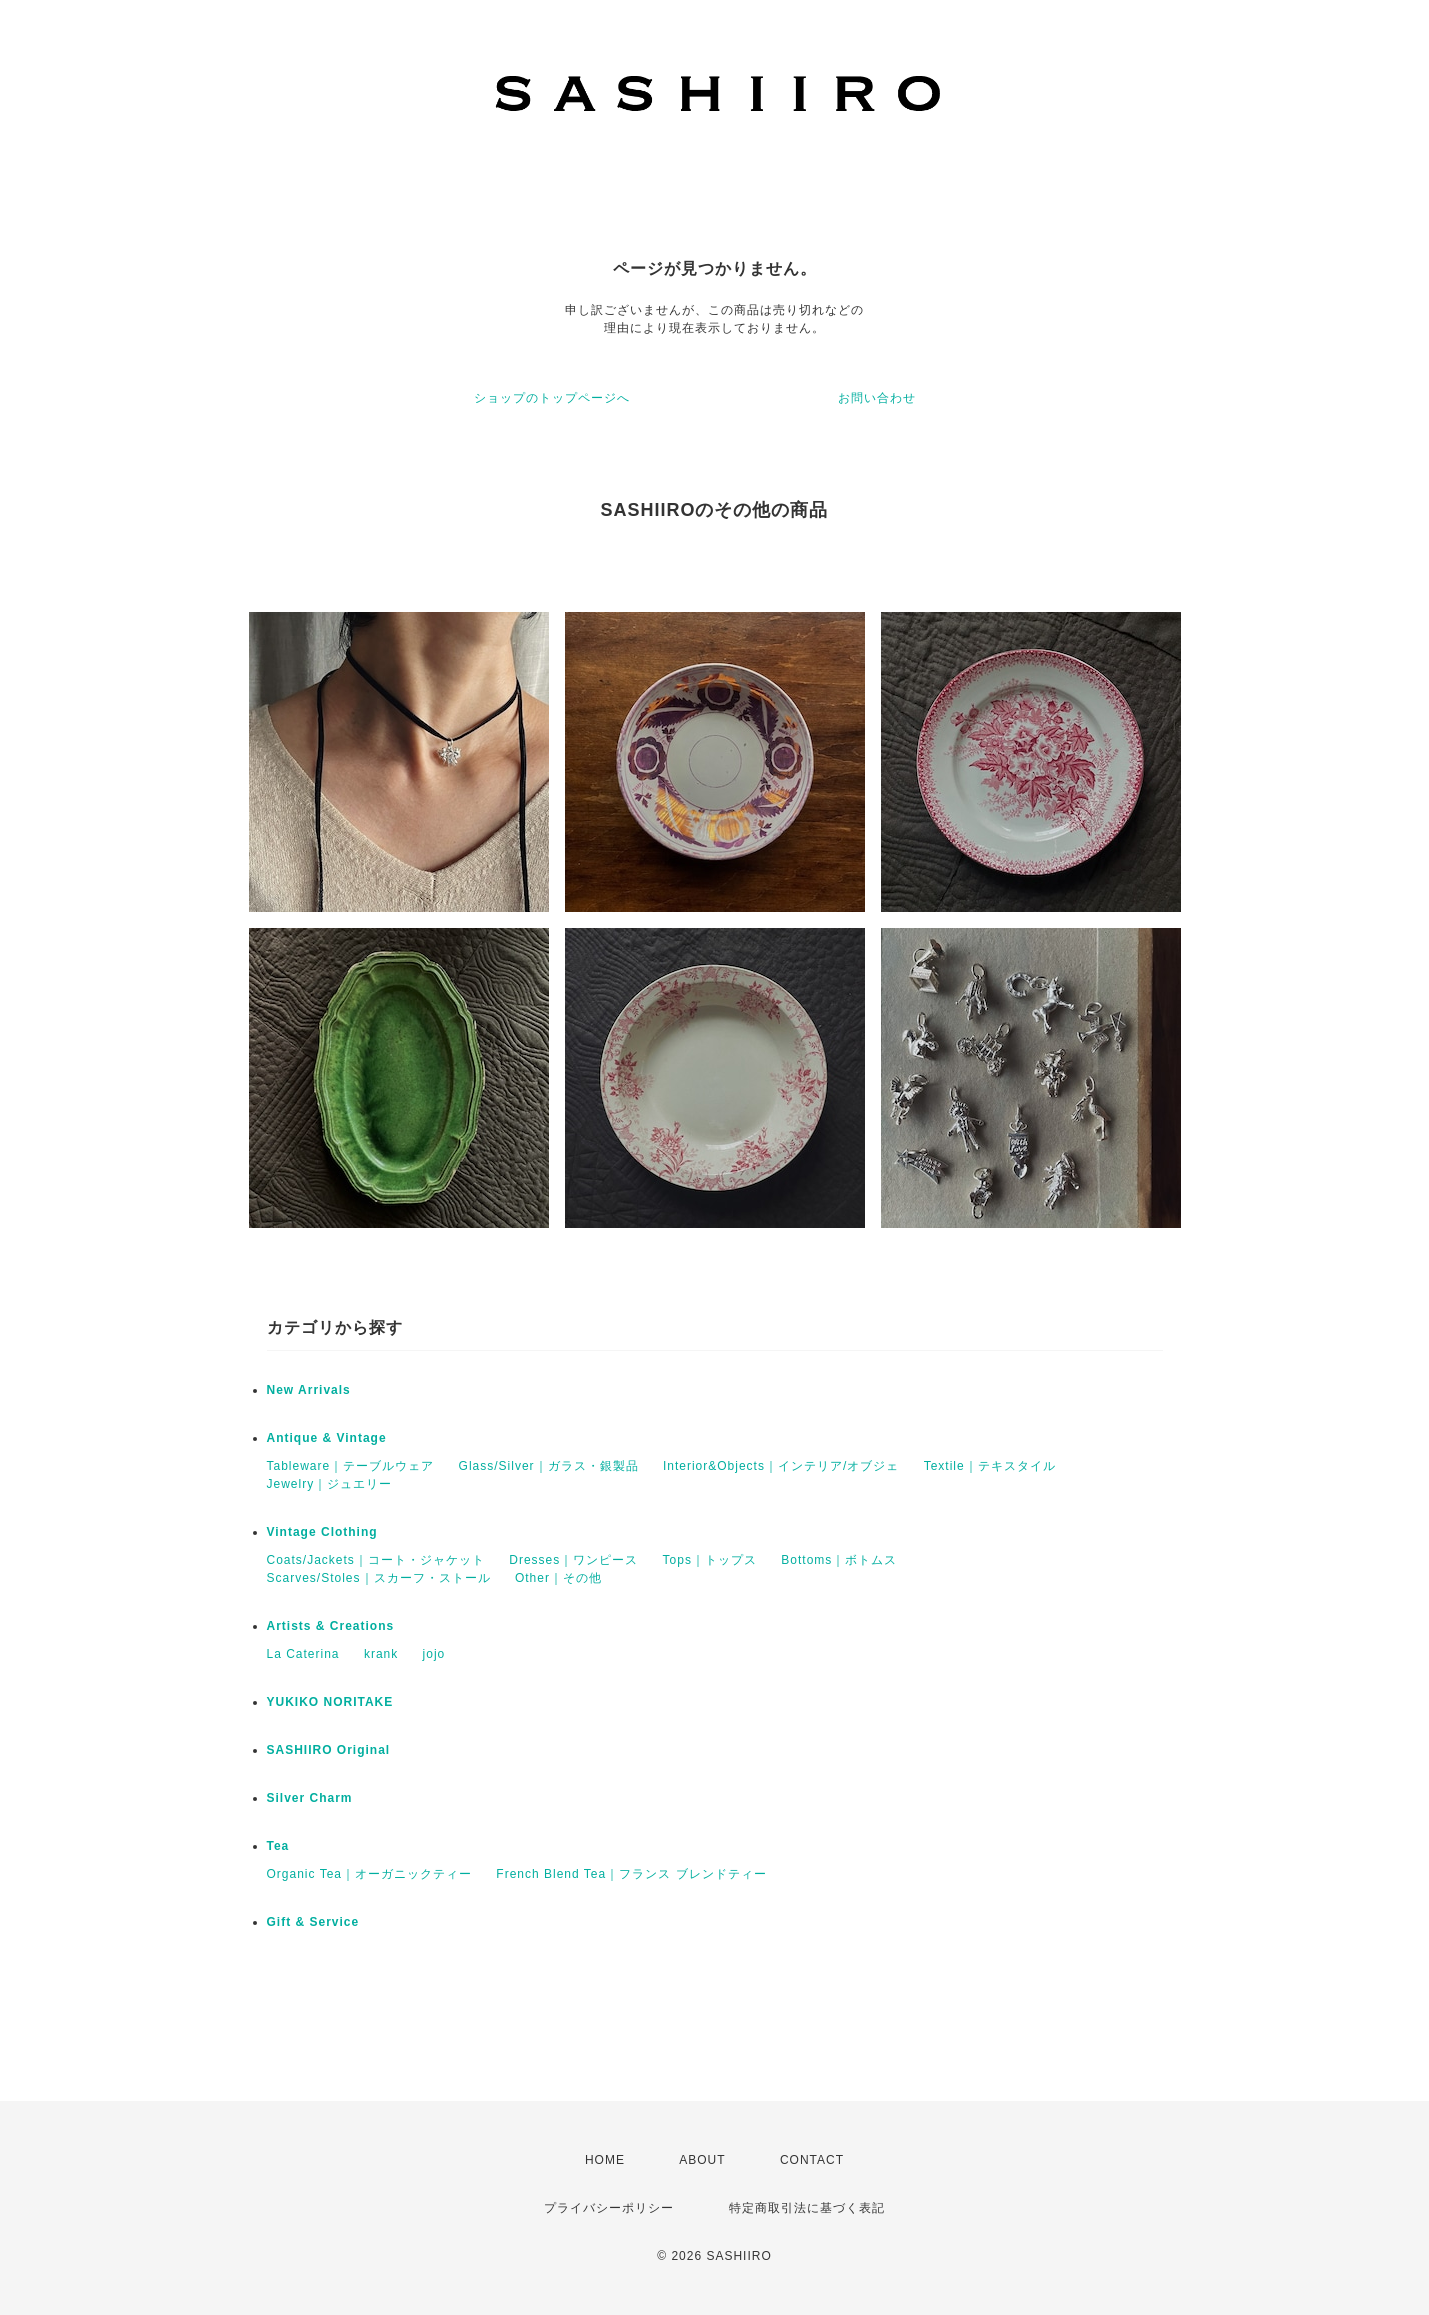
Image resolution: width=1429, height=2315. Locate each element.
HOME (605, 2160)
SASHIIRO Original (329, 1750)
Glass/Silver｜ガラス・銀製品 (549, 1466)
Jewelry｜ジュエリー (330, 1484)
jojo (434, 1654)
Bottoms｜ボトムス (839, 1560)
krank (381, 1654)
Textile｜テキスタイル (990, 1466)
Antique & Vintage (327, 1438)
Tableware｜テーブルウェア (351, 1466)
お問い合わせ (877, 398)
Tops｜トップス (710, 1560)
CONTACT (812, 2160)
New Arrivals (309, 1390)
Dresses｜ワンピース (573, 1560)
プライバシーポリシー (609, 2208)
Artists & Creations (331, 1626)
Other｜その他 (558, 1578)
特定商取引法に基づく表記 (807, 2208)
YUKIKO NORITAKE (330, 1702)
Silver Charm (310, 1798)
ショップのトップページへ (552, 398)
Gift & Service (313, 1922)
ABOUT (702, 2160)
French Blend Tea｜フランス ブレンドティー (631, 1874)
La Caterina (303, 1654)
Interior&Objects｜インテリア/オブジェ (781, 1466)
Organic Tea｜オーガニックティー (369, 1874)
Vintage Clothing (322, 1532)
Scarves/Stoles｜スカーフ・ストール (379, 1578)
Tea (278, 1846)
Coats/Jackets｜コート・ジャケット (376, 1560)
